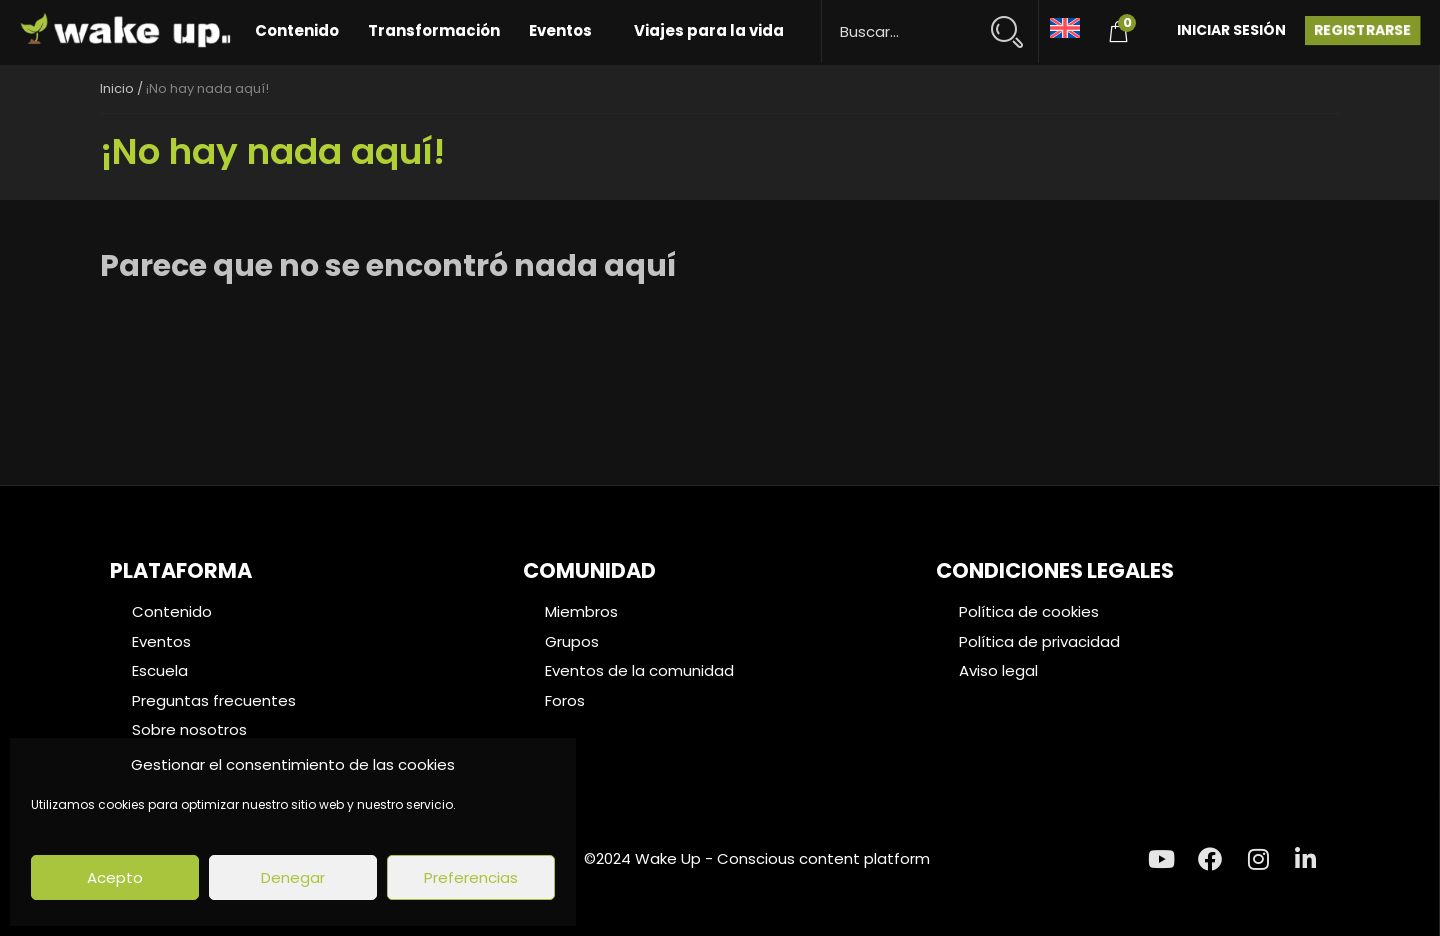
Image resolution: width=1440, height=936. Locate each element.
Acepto (115, 877)
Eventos (560, 30)
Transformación (434, 30)
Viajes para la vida (709, 30)
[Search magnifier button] (1015, 22)
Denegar (293, 877)
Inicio (117, 88)
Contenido (297, 30)
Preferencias (471, 877)
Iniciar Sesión (1231, 30)
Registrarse (1362, 30)
